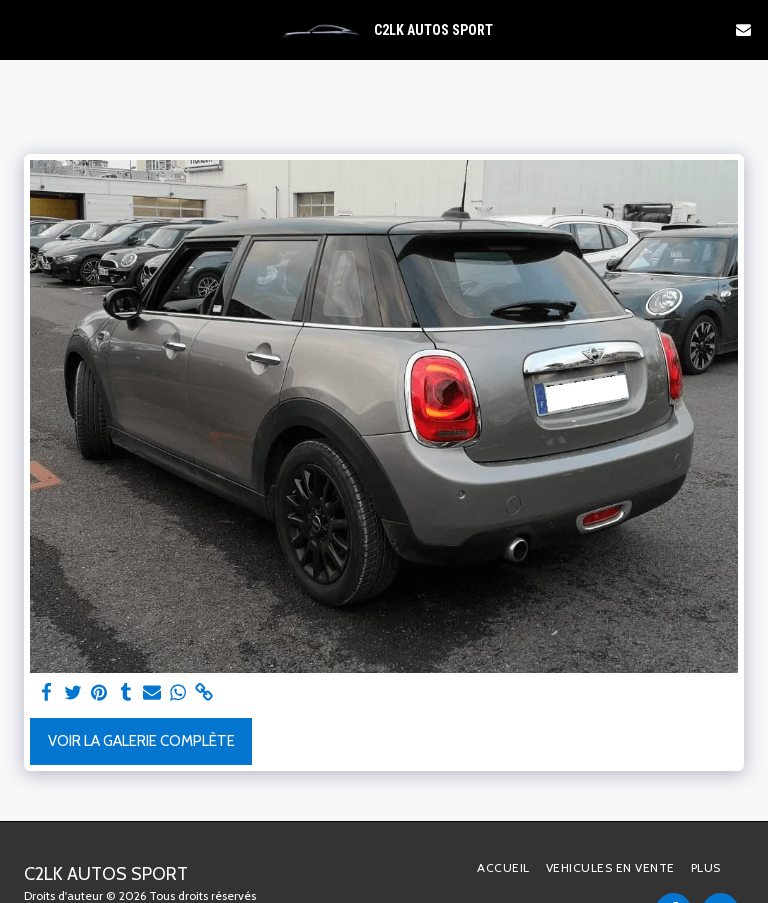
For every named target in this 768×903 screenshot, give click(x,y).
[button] (22, 29)
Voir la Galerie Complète (141, 741)
